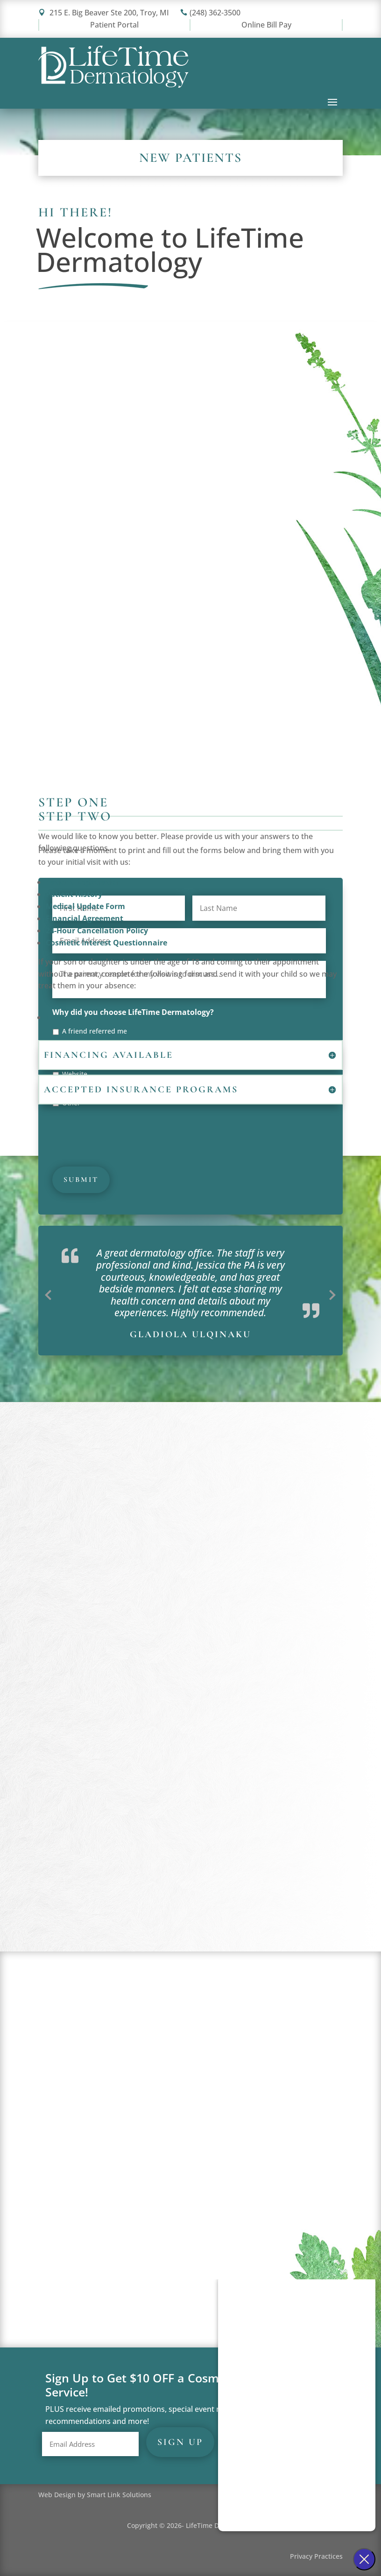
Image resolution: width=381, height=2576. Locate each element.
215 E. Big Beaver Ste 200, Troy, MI (103, 12)
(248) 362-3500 (210, 12)
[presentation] (123, 1133)
